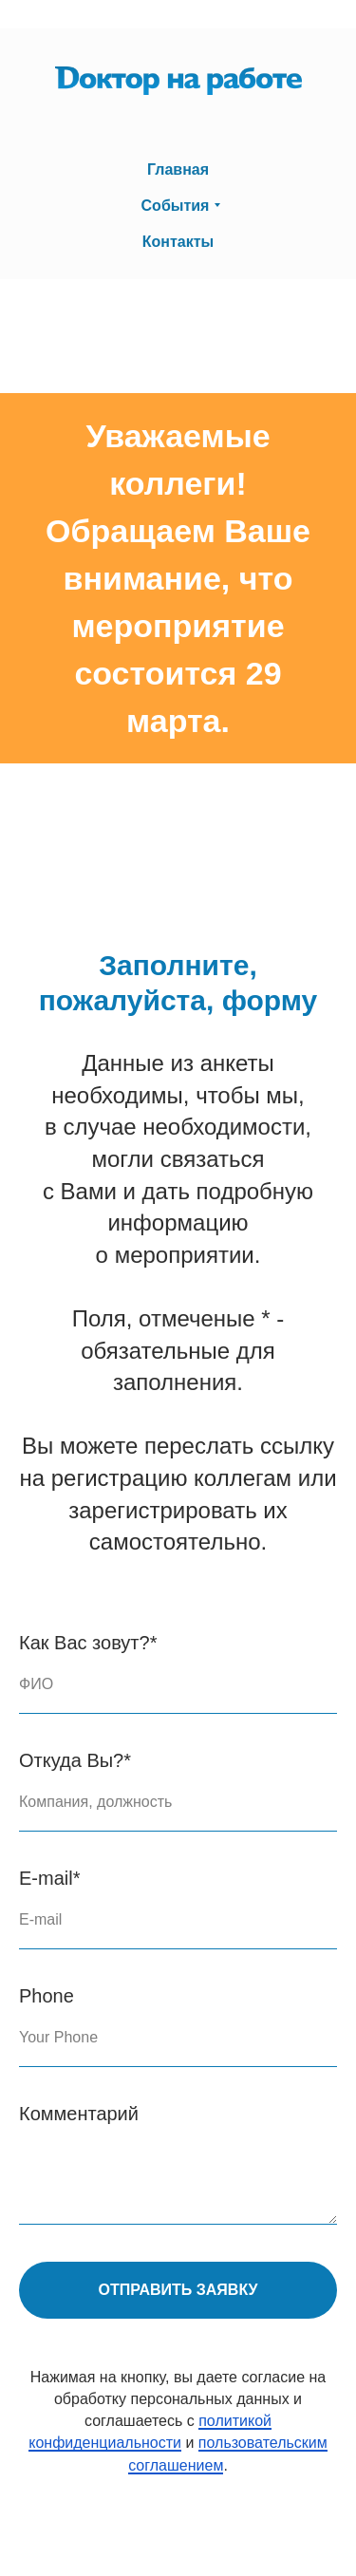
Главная (178, 169)
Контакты (178, 242)
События (175, 205)
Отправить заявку (177, 2290)
